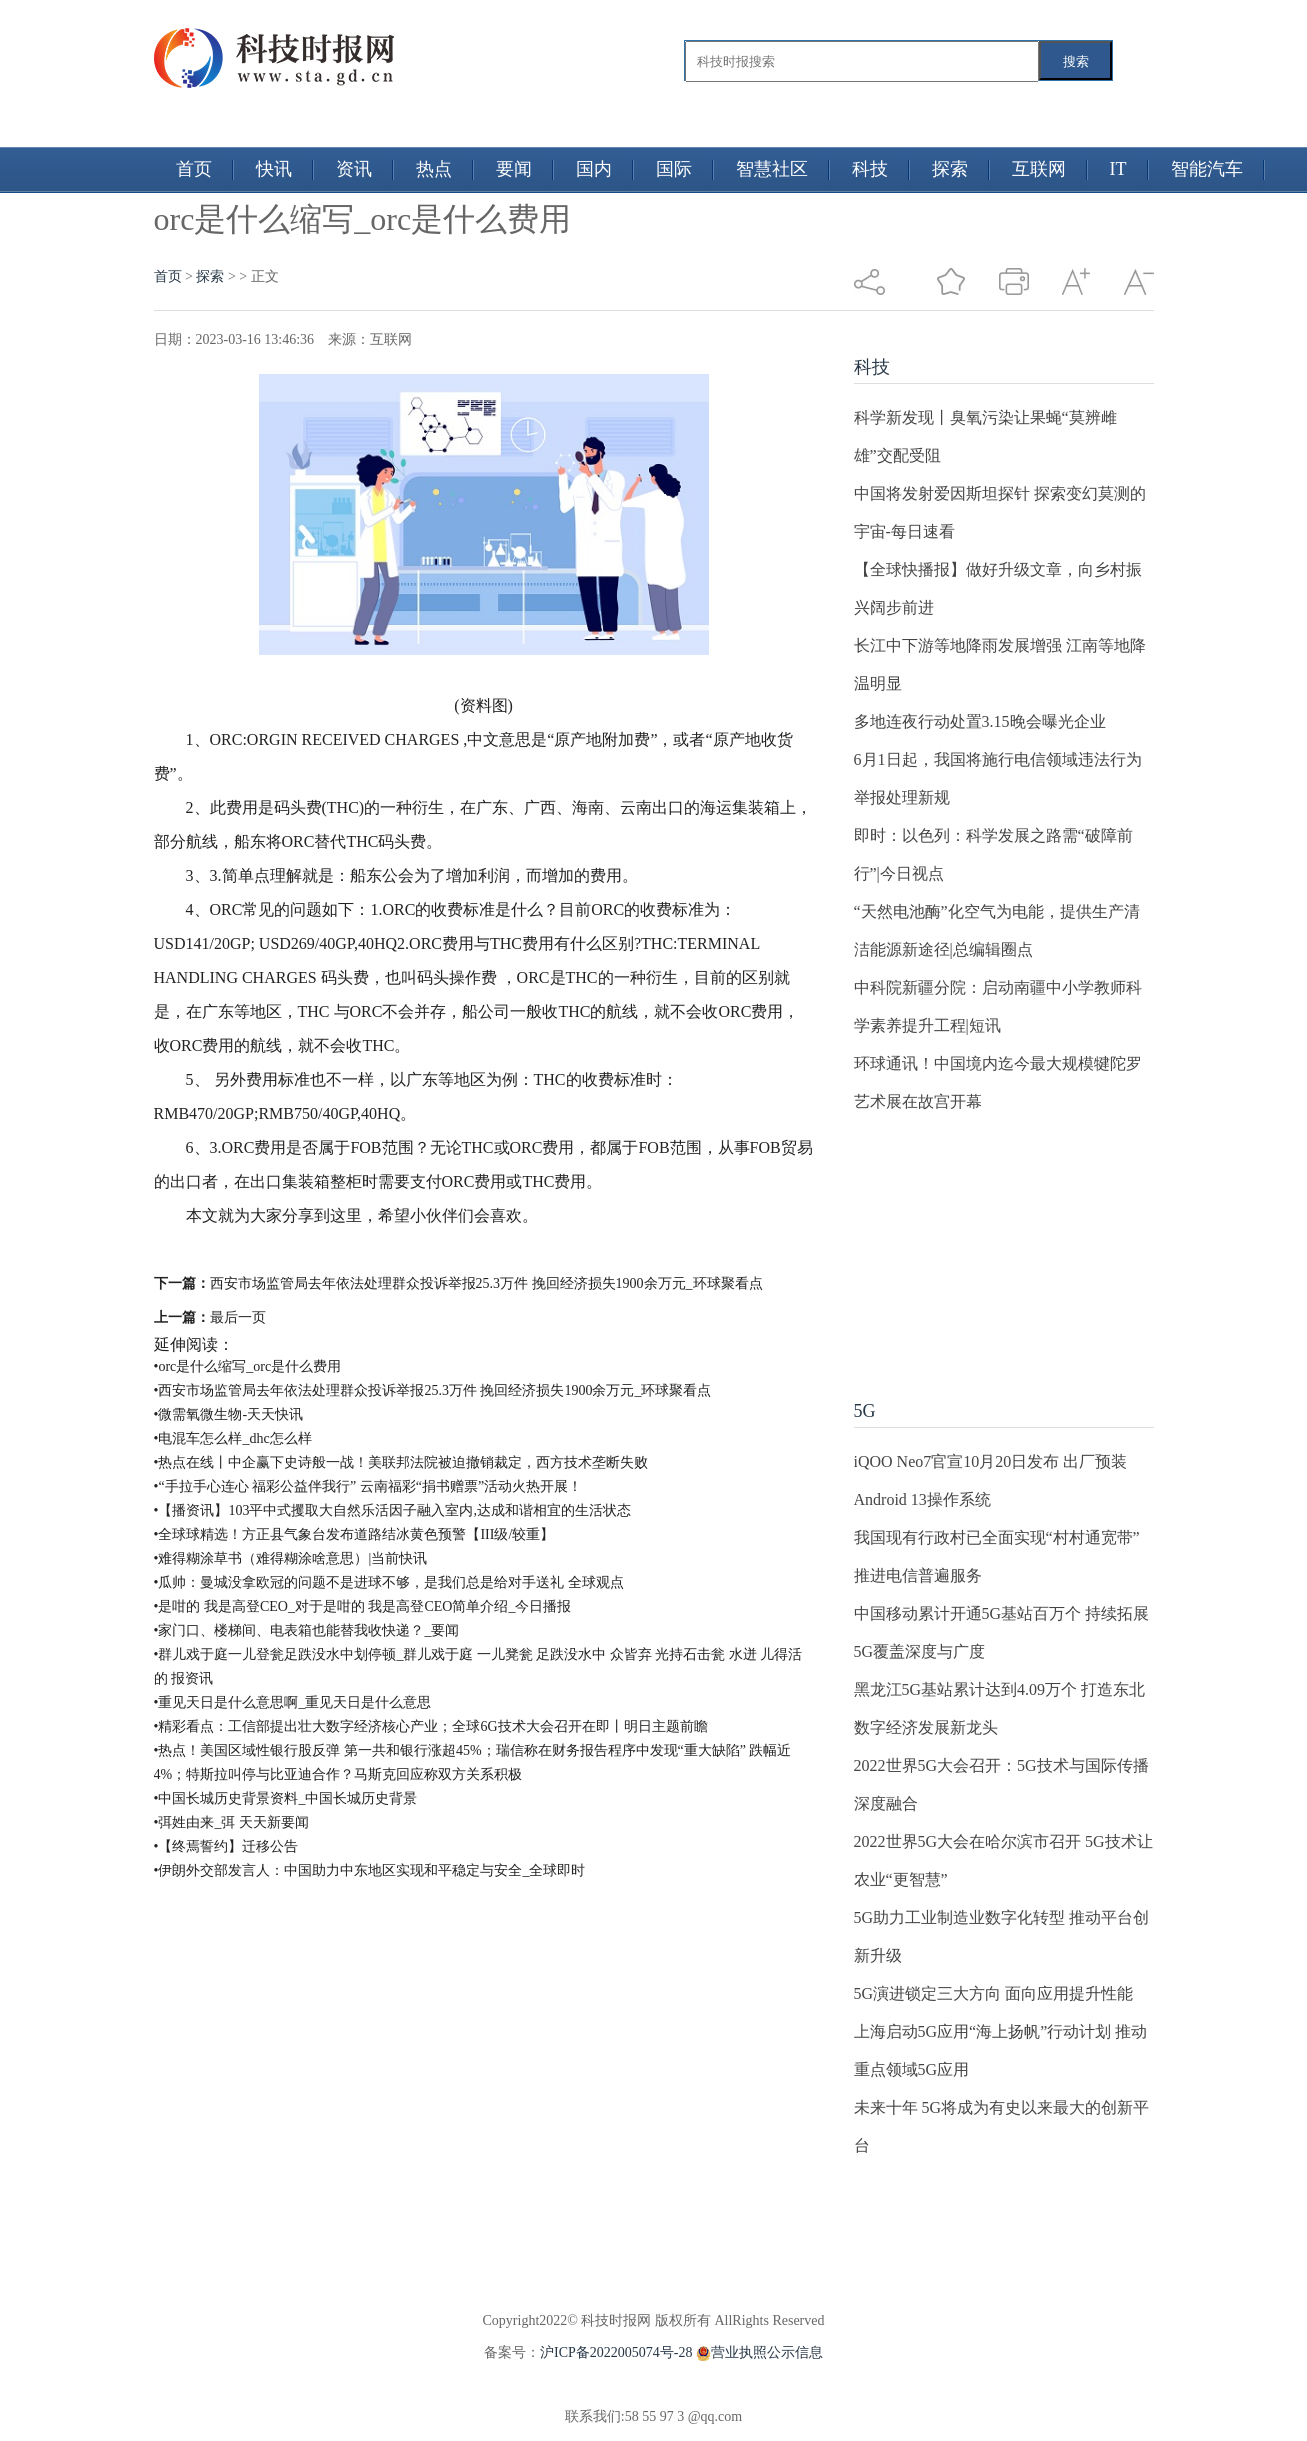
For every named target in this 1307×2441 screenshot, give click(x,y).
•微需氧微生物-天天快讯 (229, 1414)
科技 (870, 169)
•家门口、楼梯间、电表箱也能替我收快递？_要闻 (307, 1630)
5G (865, 1411)
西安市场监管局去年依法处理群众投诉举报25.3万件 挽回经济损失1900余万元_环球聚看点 (486, 1283)
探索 (950, 169)
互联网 (1039, 169)
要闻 (514, 169)
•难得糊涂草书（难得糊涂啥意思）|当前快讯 (291, 1558)
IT (1118, 169)
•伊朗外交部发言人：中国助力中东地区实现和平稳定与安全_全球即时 (370, 1870)
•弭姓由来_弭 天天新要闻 (231, 1822)
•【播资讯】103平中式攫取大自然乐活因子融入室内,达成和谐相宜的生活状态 (392, 1510)
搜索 (1076, 61)
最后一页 (238, 1317)
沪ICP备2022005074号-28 (616, 2352)
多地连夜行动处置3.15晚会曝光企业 (980, 721)
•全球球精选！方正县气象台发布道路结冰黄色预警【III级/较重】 (354, 1534)
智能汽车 (1207, 169)
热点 (434, 169)
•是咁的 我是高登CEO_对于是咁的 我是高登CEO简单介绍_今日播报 (363, 1606)
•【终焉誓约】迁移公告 (226, 1846)
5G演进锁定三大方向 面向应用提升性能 (994, 1993)
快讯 (274, 169)
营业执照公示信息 (757, 2352)
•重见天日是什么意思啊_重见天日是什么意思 (293, 1702)
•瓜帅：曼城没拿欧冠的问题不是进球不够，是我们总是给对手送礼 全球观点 (389, 1582)
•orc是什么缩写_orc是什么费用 (248, 1366)
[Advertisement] (1004, 1246)
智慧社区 (772, 169)
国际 (674, 169)
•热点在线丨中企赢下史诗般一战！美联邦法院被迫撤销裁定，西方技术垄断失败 (401, 1462)
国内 (594, 169)
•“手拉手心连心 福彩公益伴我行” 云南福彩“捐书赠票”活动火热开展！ (368, 1486)
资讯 (354, 169)
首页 (194, 169)
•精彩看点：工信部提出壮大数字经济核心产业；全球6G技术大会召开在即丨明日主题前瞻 (431, 1726)
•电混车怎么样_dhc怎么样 (233, 1438)
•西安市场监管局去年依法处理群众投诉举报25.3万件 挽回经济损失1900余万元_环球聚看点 (433, 1390)
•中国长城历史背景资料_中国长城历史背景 (286, 1798)
